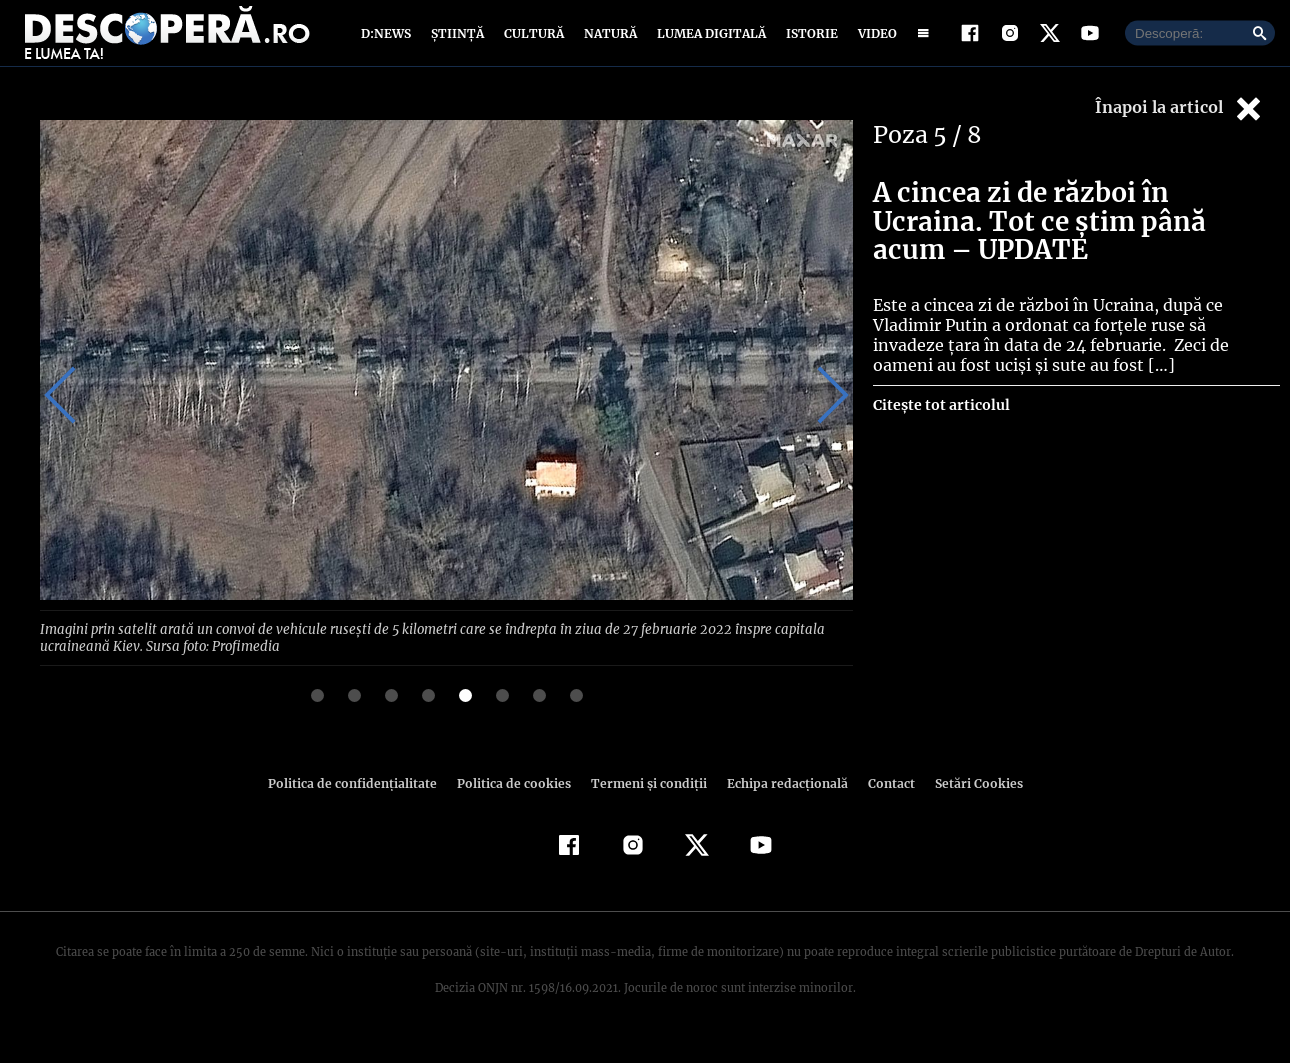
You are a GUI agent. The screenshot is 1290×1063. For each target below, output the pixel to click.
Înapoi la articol (1180, 127)
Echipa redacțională (781, 801)
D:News (389, 42)
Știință (458, 42)
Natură (608, 42)
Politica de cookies (516, 801)
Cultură (533, 42)
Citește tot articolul (940, 424)
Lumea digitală (708, 42)
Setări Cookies (968, 801)
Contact (883, 801)
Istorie (808, 42)
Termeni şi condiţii (646, 801)
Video (873, 42)
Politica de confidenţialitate (361, 801)
